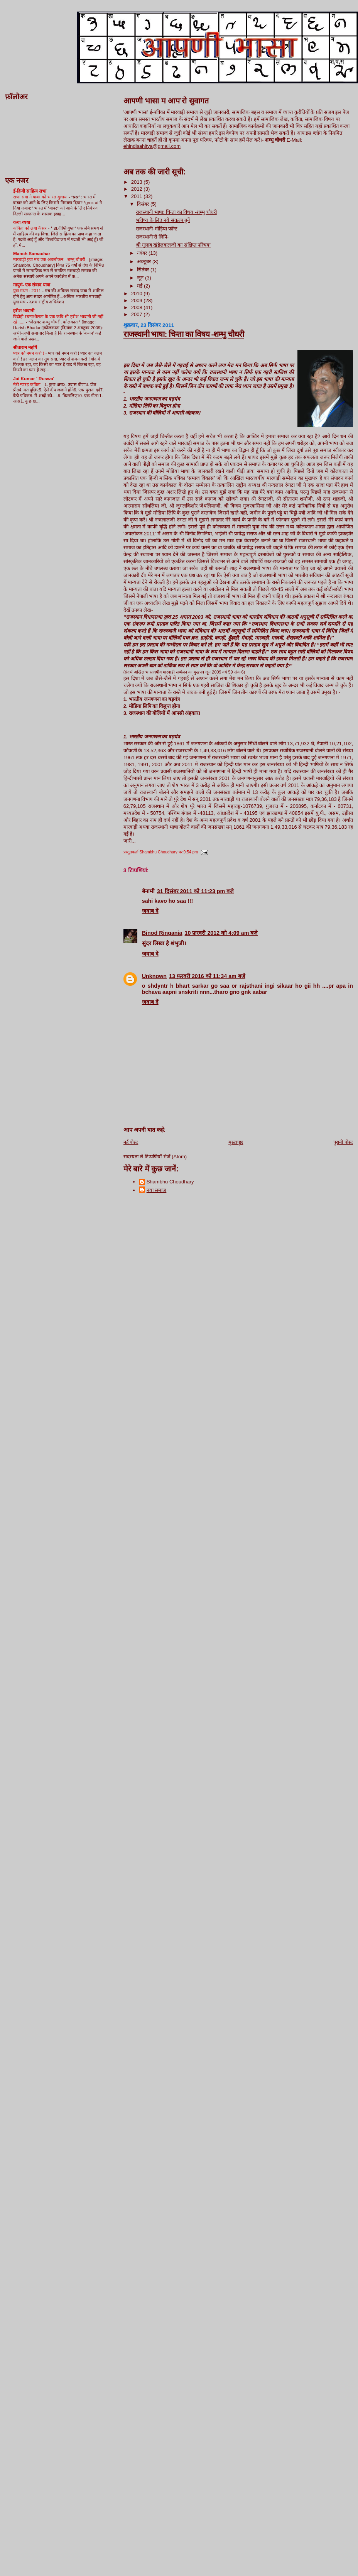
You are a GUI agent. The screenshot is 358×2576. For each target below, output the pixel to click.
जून (141, 278)
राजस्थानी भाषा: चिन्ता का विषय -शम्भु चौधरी (176, 212)
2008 (137, 307)
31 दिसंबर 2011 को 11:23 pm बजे (195, 891)
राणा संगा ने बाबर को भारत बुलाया (41, 197)
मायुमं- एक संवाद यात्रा (31, 284)
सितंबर (143, 269)
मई (140, 286)
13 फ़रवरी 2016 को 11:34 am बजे (207, 976)
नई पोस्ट (130, 1142)
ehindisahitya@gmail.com (152, 146)
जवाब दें (150, 911)
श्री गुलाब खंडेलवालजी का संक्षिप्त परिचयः (173, 245)
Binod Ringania (162, 933)
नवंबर (143, 253)
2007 (137, 314)
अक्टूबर (144, 261)
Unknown (154, 976)
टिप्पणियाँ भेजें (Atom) (166, 1156)
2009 (137, 300)
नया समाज (157, 1190)
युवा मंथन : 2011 (27, 290)
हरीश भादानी (23, 310)
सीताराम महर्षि (25, 347)
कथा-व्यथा (21, 222)
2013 (137, 182)
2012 (137, 189)
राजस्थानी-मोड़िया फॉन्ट (156, 229)
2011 (137, 196)
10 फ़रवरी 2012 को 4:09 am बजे (221, 933)
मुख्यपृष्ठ (235, 1142)
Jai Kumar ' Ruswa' (33, 378)
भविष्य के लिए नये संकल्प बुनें (163, 220)
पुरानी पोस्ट (343, 1142)
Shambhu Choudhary (170, 1182)
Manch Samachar (31, 253)
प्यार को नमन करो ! (29, 353)
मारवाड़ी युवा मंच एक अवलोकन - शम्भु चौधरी (49, 259)
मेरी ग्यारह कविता (27, 384)
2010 (137, 293)
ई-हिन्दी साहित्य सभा (29, 190)
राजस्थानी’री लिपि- (152, 237)
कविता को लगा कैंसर (30, 228)
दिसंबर (143, 204)
